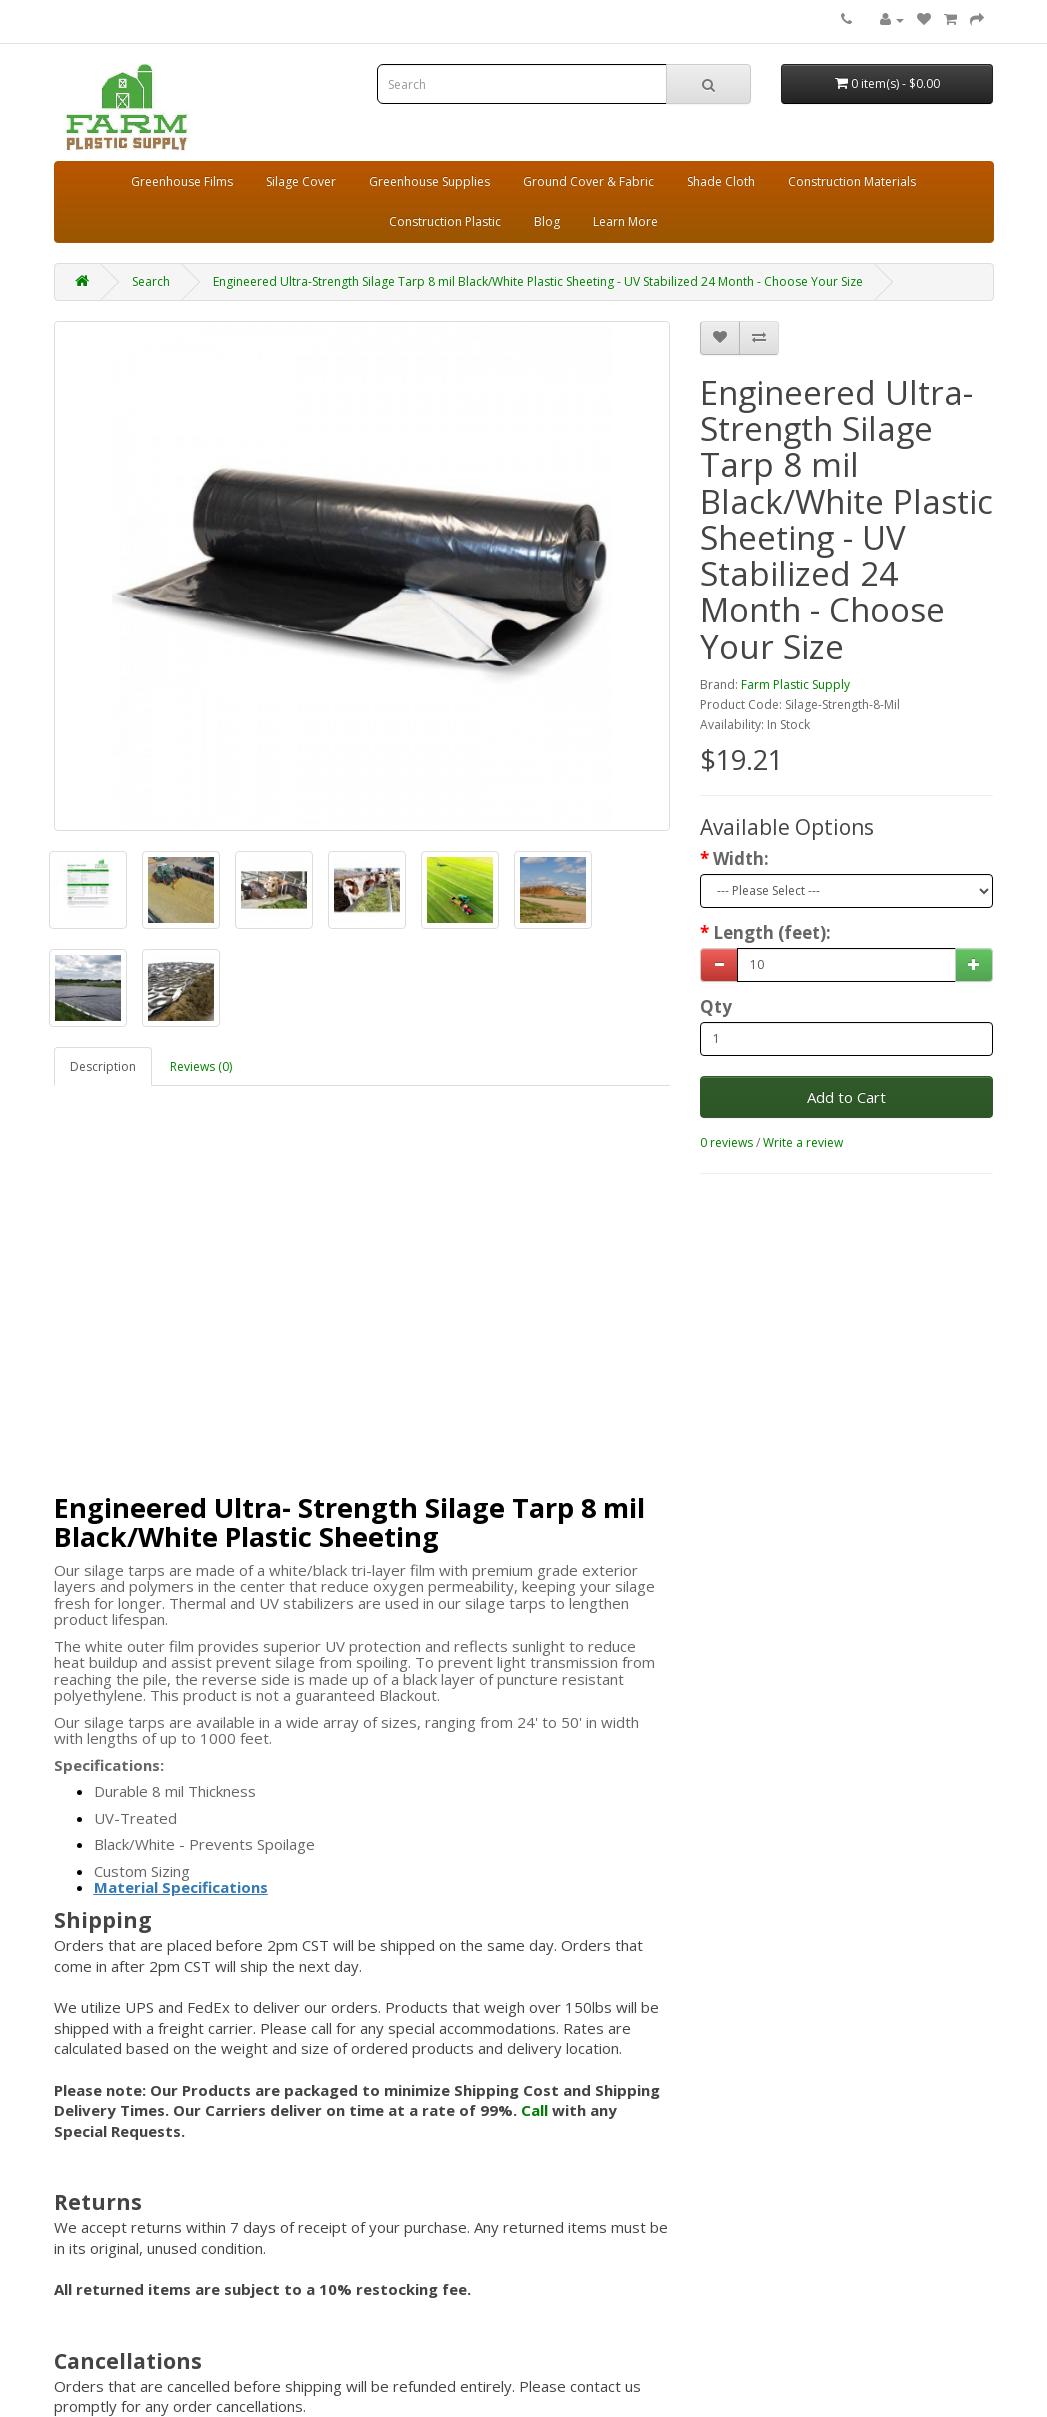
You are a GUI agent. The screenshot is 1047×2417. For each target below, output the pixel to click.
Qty (716, 1007)
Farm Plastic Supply (795, 684)
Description (103, 1066)
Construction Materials (852, 181)
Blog (547, 221)
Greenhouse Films (182, 181)
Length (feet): (772, 933)
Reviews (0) (201, 1066)
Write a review (803, 1142)
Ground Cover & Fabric (588, 181)
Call (534, 2110)
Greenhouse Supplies (429, 181)
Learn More (625, 221)
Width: (741, 859)
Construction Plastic (445, 221)
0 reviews (726, 1142)
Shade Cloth (721, 181)
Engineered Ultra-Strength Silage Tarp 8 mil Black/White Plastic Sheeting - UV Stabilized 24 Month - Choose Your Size (538, 281)
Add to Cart (846, 1097)
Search (151, 281)
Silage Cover (301, 181)
